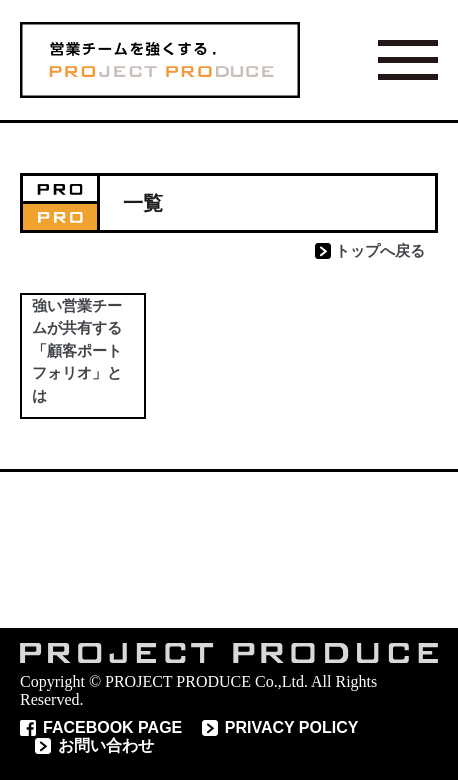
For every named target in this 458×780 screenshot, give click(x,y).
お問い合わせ (106, 745)
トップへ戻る (380, 250)
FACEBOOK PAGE (112, 727)
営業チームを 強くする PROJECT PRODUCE (160, 60)
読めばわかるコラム (229, 550)
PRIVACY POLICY (292, 727)
